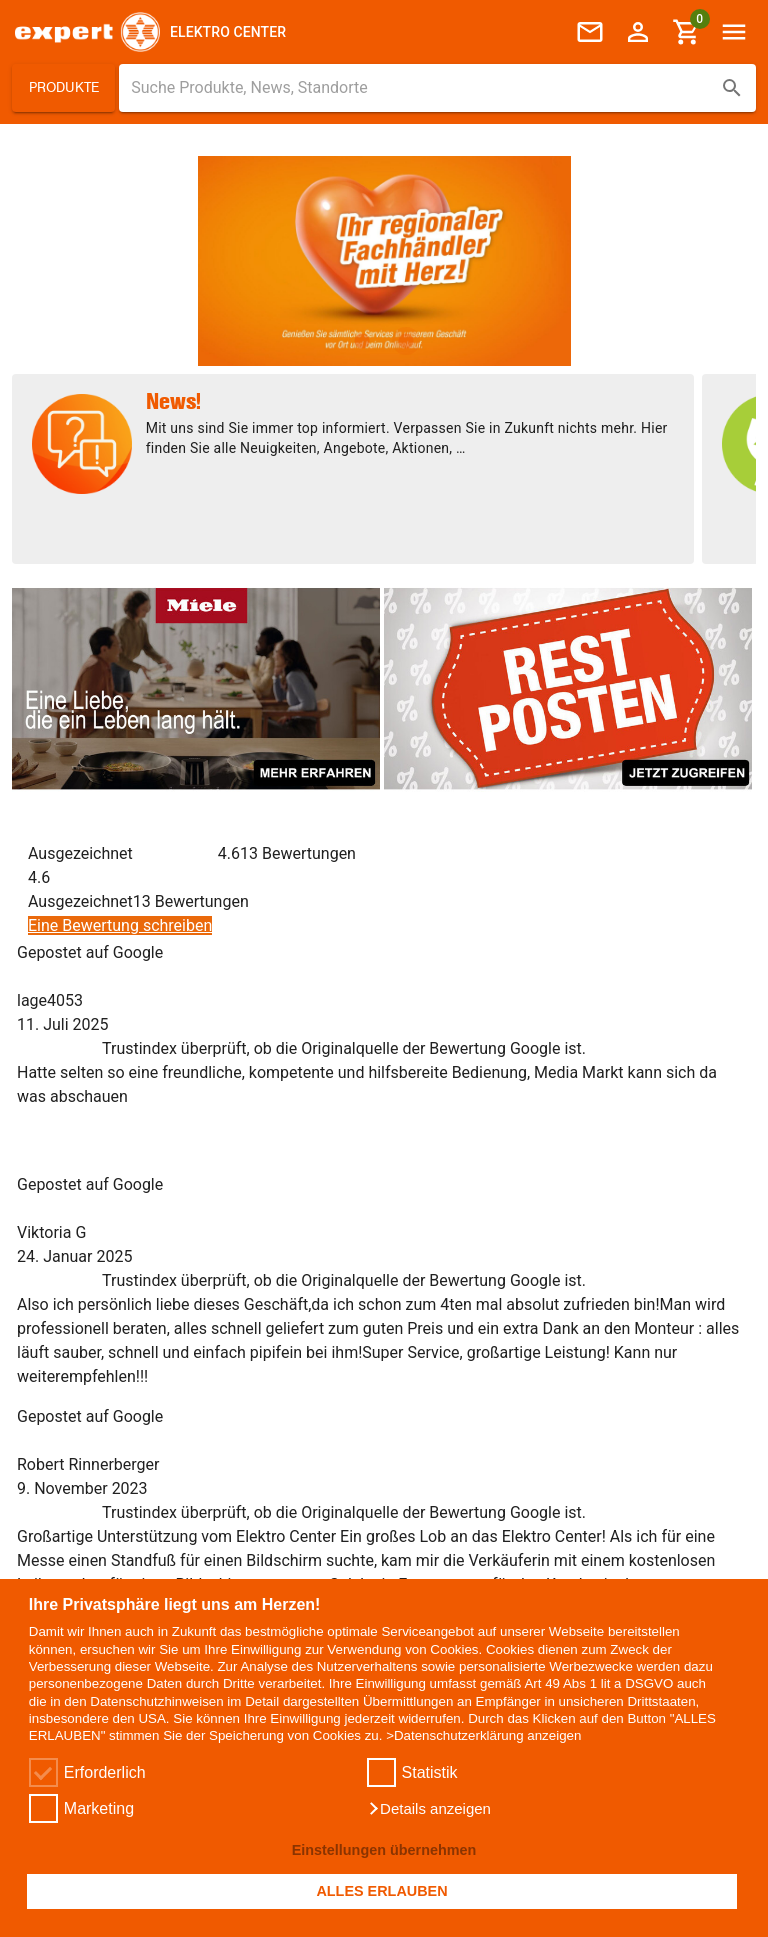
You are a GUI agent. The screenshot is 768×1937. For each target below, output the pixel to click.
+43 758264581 (83, 1182)
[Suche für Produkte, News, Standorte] (423, 88)
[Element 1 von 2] (362, 341)
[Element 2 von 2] (406, 341)
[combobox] (437, 88)
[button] (429, 1809)
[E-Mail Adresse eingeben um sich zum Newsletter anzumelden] (105, 1422)
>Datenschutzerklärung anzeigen (483, 1735)
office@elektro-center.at (113, 1206)
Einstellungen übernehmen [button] (384, 1850)
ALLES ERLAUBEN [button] (381, 1891)
